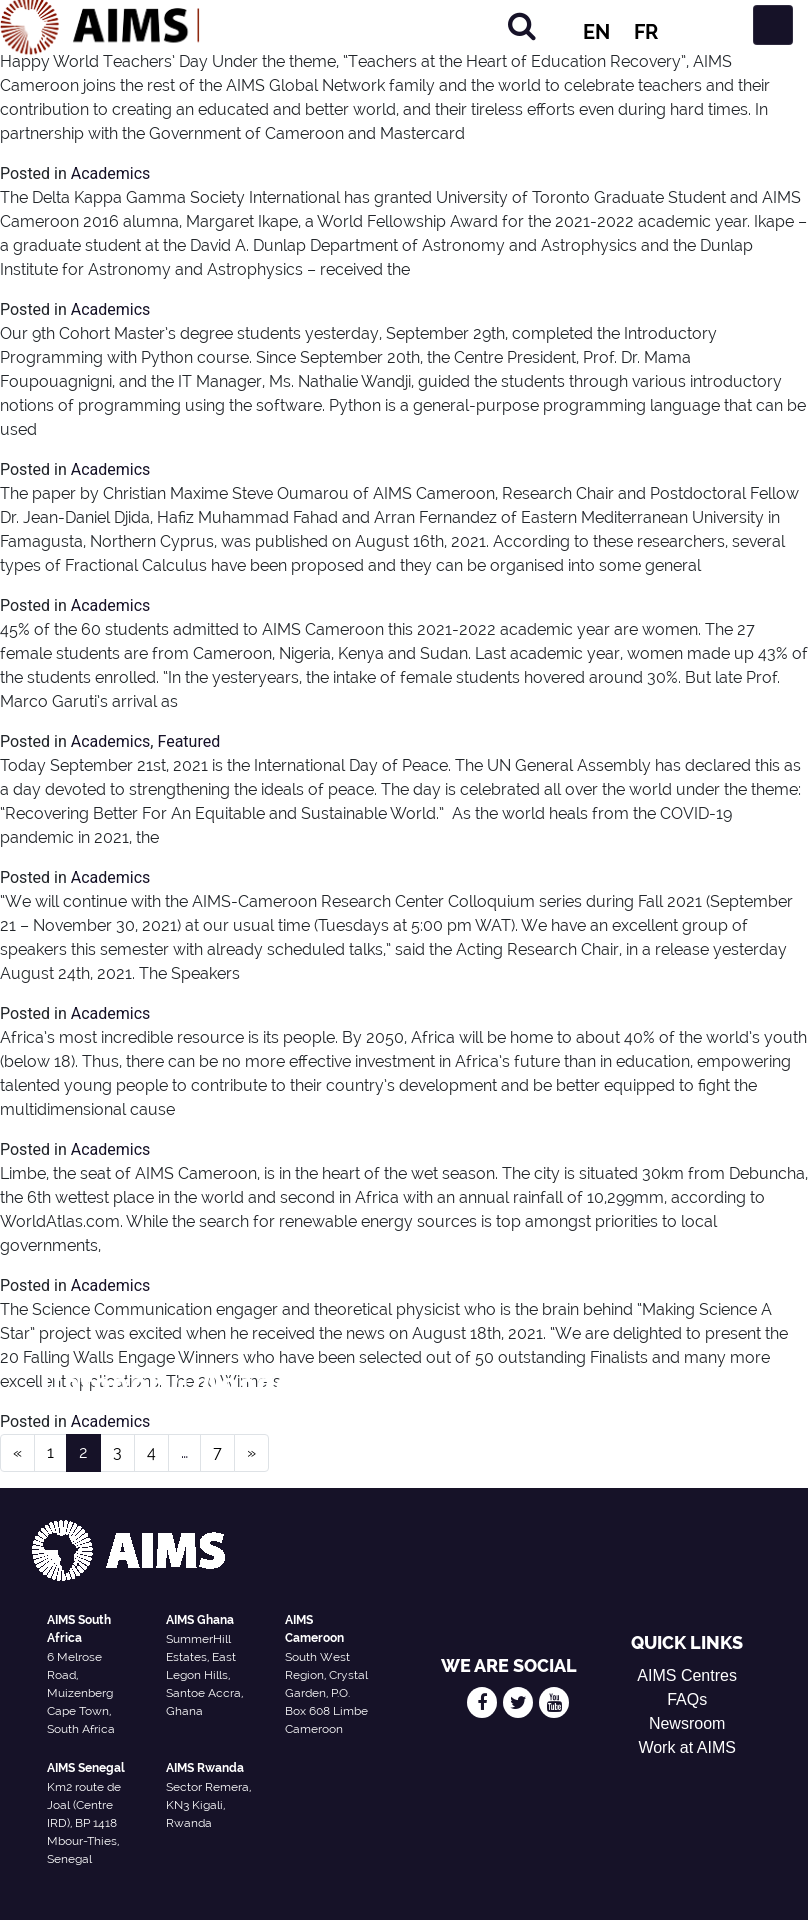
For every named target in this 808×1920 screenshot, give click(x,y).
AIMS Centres (687, 1675)
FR (646, 32)
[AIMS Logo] (100, 25)
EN (596, 32)
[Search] (522, 25)
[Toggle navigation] (773, 25)
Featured (188, 741)
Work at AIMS (687, 1747)
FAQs (687, 1699)
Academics (111, 173)
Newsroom (687, 1723)
